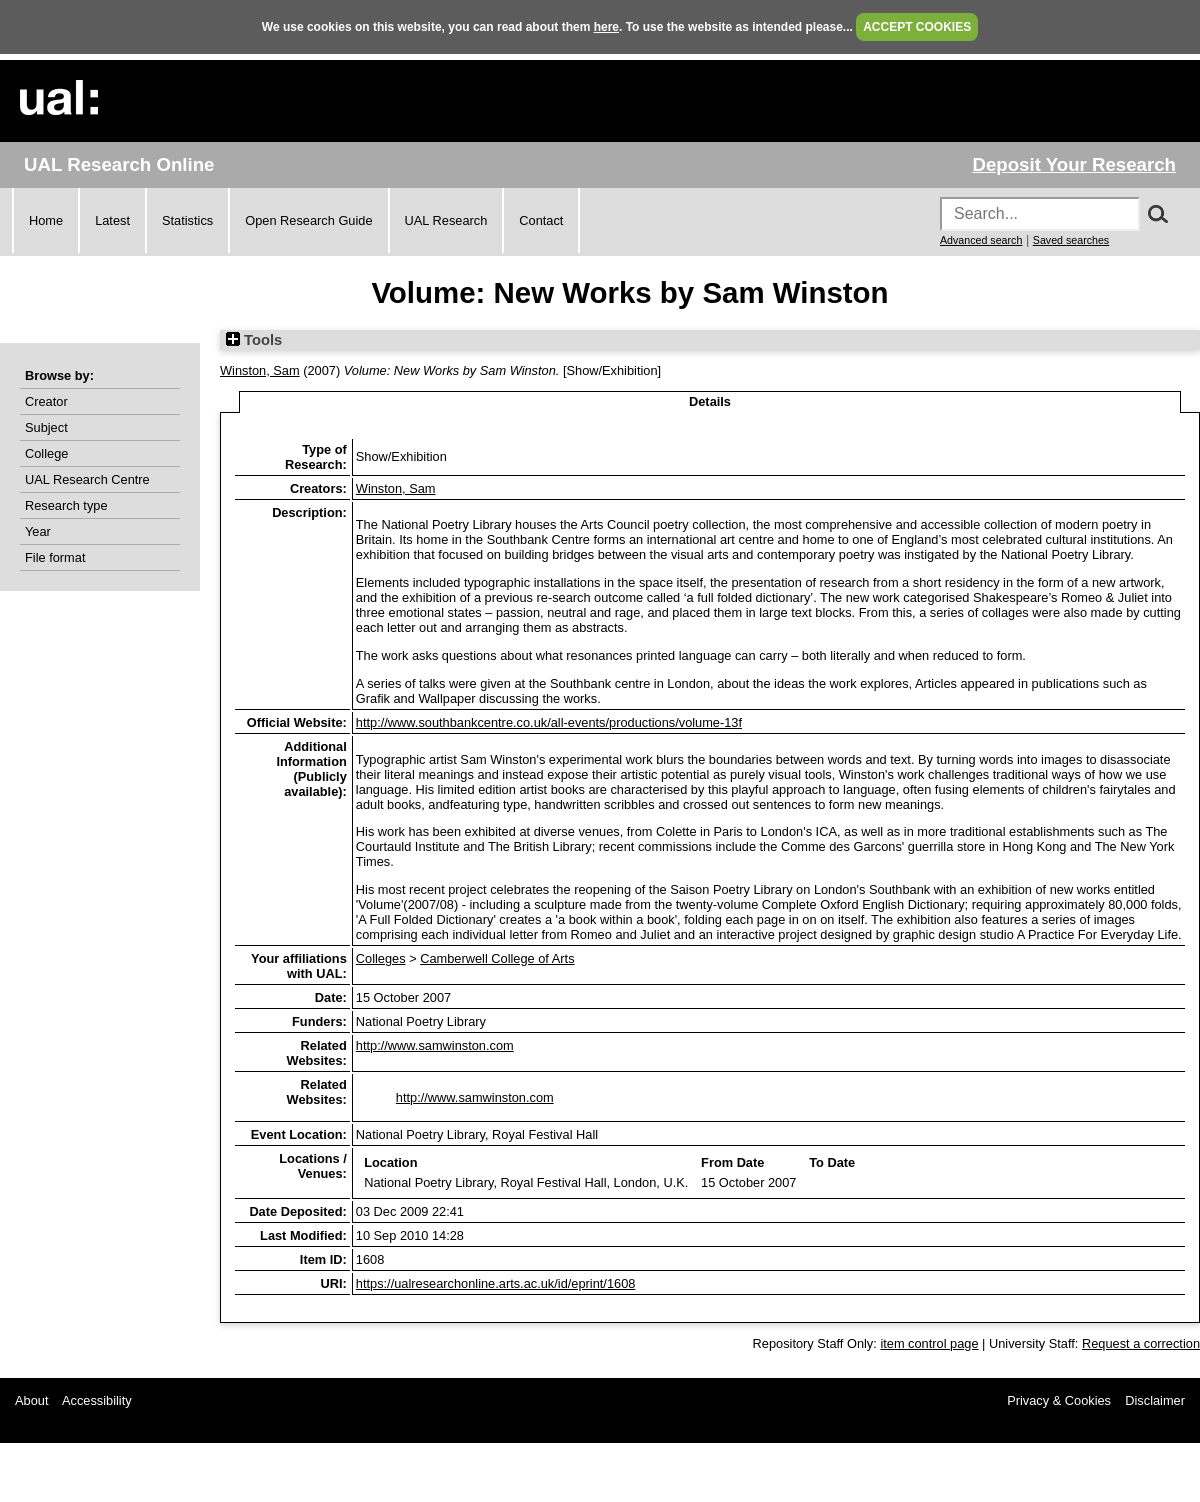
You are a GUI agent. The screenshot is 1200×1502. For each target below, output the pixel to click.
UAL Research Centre (87, 479)
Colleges (381, 958)
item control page (929, 1343)
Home (46, 220)
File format (55, 557)
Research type (66, 505)
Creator (46, 401)
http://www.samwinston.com (435, 1045)
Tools (254, 340)
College (46, 453)
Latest (112, 220)
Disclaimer (1155, 1400)
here (606, 27)
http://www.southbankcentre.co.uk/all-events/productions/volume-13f (549, 722)
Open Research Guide (308, 220)
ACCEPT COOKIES (917, 27)
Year (38, 531)
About (31, 1400)
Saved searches (1071, 240)
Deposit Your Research (1074, 164)
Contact (541, 220)
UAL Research (446, 220)
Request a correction (1141, 1343)
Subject (46, 427)
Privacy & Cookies (1059, 1400)
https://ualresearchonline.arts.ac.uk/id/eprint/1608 (496, 1283)
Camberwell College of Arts (497, 958)
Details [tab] (710, 401)
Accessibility (97, 1400)
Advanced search (981, 240)
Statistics (187, 220)
